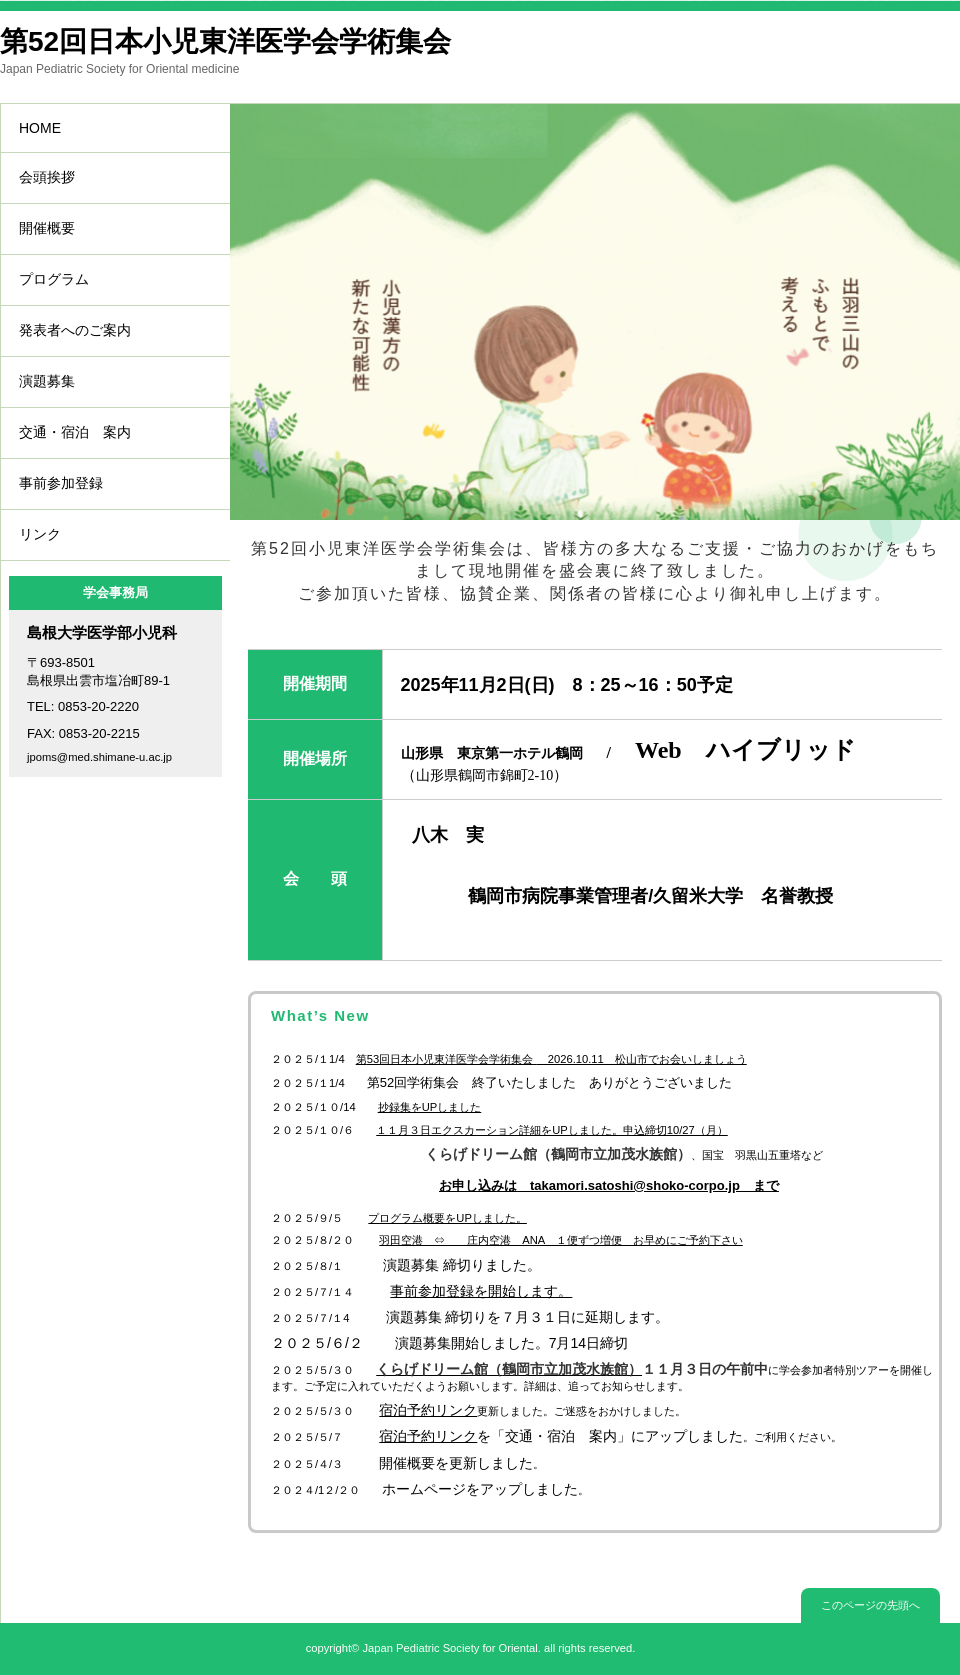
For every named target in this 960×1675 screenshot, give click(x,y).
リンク (40, 534)
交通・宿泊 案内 (75, 432)
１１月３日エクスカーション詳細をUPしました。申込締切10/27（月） (552, 1130)
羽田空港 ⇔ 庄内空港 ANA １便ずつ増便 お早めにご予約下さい (560, 1240)
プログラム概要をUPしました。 (447, 1218)
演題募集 (47, 381)
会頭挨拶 (47, 177)
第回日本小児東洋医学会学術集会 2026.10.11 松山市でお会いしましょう (551, 1059)
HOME (40, 128)
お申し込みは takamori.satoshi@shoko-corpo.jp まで (609, 1185)
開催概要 (47, 228)
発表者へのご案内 (75, 330)
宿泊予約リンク (428, 1436)
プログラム (54, 279)
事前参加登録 (61, 483)
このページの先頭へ (870, 1605)
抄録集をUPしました (430, 1107)
